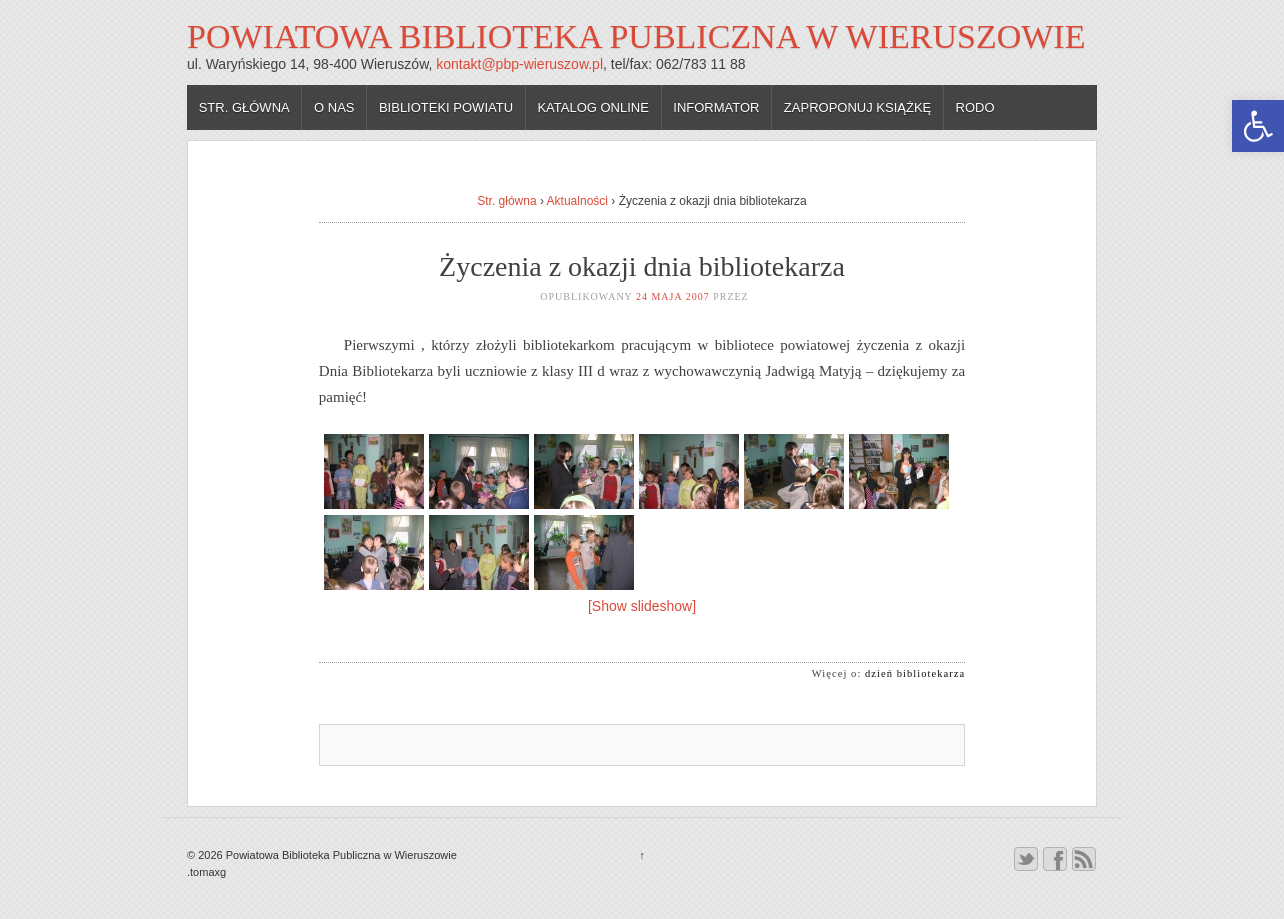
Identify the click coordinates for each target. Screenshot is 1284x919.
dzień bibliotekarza (915, 673)
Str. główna (244, 107)
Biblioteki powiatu (446, 107)
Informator (716, 107)
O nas (334, 107)
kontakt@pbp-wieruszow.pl (519, 64)
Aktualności (577, 201)
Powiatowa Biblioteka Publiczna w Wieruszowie (636, 36)
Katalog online (593, 107)
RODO (975, 107)
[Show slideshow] (642, 606)
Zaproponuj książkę (857, 107)
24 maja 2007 (673, 296)
